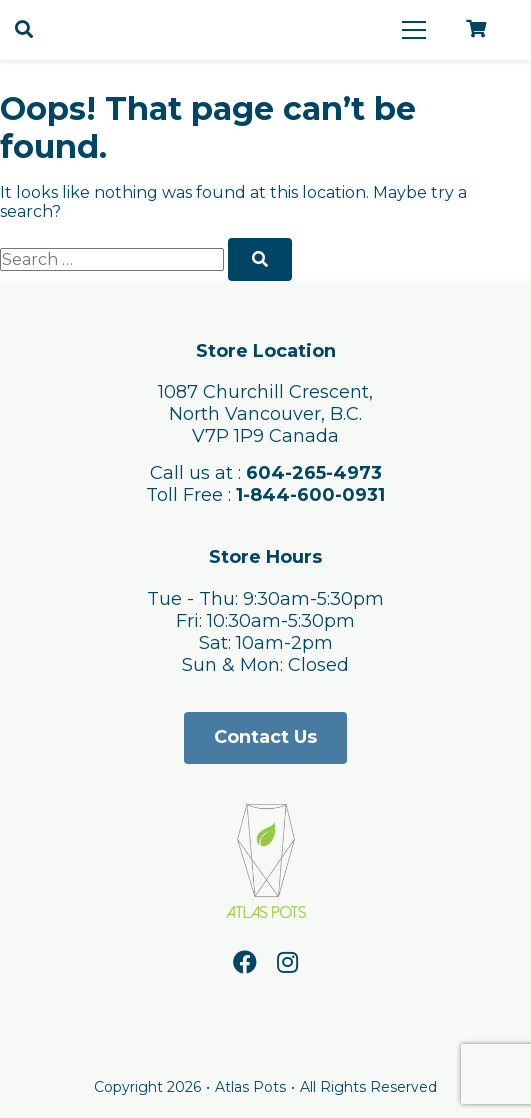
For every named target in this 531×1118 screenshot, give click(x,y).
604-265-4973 (314, 473)
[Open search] (24, 30)
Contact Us (265, 737)
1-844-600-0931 (310, 495)
